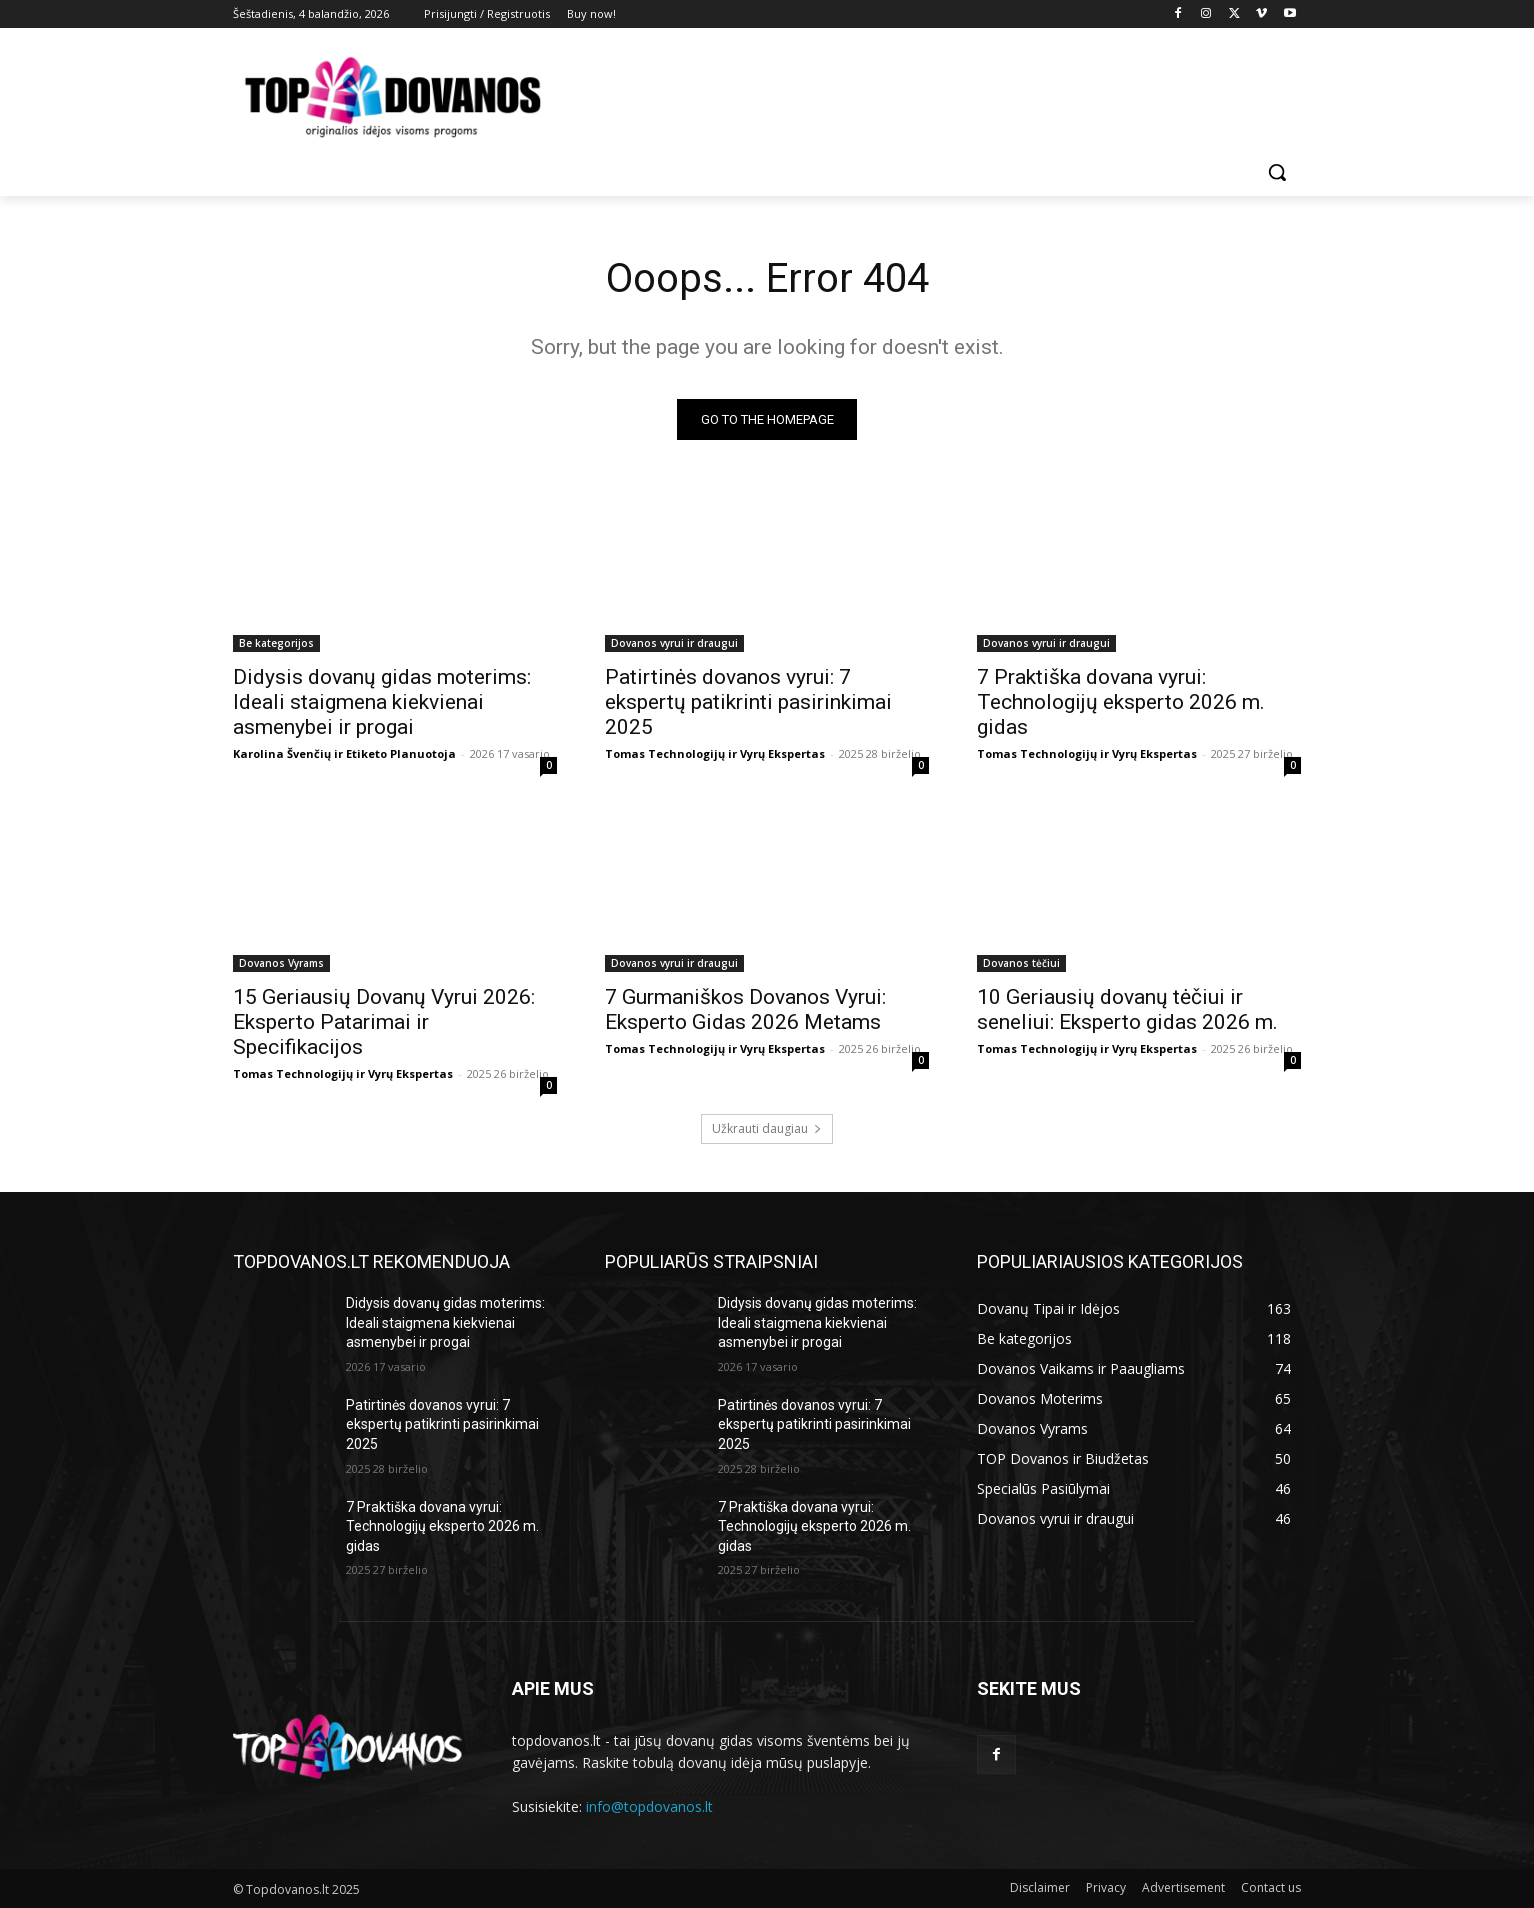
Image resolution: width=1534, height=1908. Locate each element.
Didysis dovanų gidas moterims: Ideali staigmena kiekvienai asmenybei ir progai (382, 702)
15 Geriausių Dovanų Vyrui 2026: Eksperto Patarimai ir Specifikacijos (384, 1022)
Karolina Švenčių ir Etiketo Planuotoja (344, 753)
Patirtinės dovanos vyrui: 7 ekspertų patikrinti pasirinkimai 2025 (748, 702)
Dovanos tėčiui (1021, 963)
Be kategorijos (276, 643)
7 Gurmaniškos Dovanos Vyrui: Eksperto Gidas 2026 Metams (745, 1009)
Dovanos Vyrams (281, 963)
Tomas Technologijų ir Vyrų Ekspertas (715, 753)
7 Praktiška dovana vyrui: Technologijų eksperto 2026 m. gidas (1121, 702)
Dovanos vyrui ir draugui (674, 643)
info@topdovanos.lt (649, 1806)
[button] (1277, 172)
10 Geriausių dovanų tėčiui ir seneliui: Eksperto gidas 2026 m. (1127, 1009)
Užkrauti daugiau (767, 1128)
